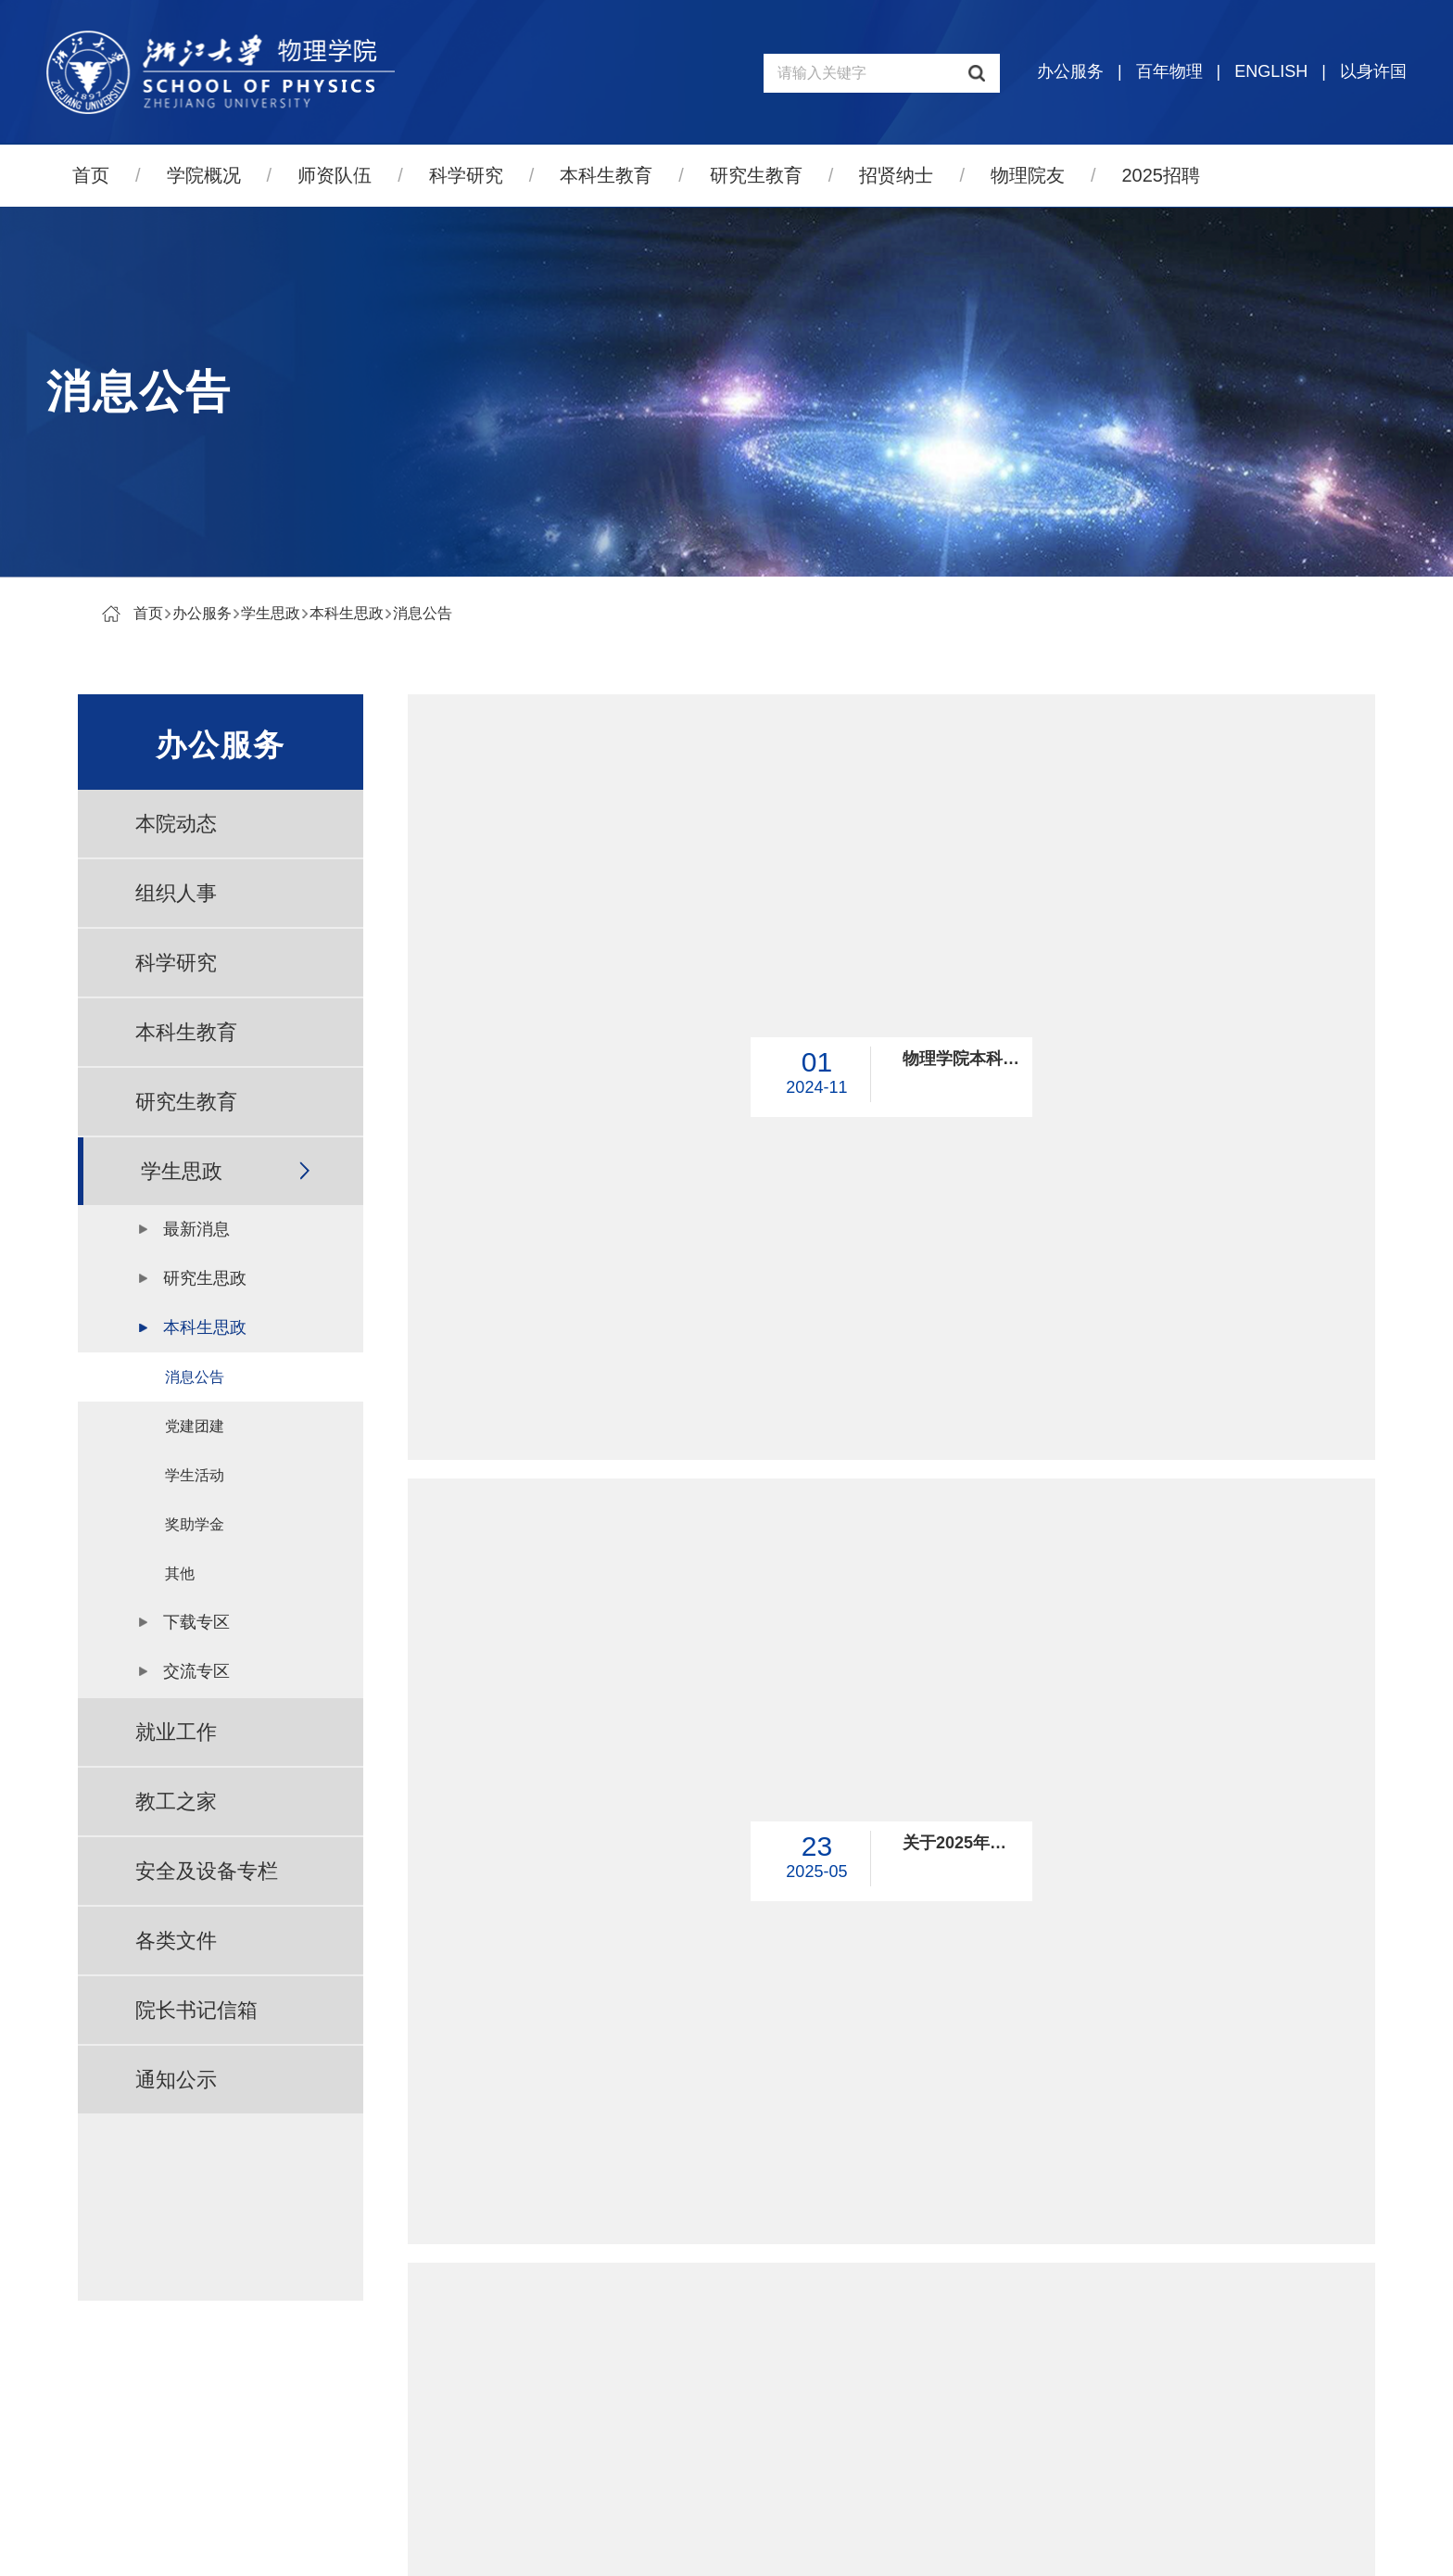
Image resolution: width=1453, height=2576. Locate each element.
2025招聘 (1161, 175)
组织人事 (176, 893)
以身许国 (1373, 71)
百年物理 (1169, 71)
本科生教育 (606, 175)
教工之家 (176, 1801)
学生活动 (194, 1475)
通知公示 (176, 2079)
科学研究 (466, 175)
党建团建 (194, 1426)
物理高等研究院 (1204, 2383)
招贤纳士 (896, 175)
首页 (90, 175)
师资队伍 (334, 175)
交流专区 (196, 1671)
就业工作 (176, 1732)
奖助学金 (194, 1524)
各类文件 (176, 1940)
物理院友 (1028, 175)
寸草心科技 (762, 2545)
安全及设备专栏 (206, 1871)
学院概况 (204, 175)
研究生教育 (756, 175)
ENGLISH (1271, 71)
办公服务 (1070, 71)
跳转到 (1127, 2175)
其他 (180, 1573)
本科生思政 (347, 613)
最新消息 (196, 1229)
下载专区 (196, 1622)
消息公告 (422, 613)
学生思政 (270, 613)
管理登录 (841, 2545)
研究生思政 (204, 1278)
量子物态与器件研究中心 (1233, 2425)
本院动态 (176, 823)
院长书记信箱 (196, 2010)
